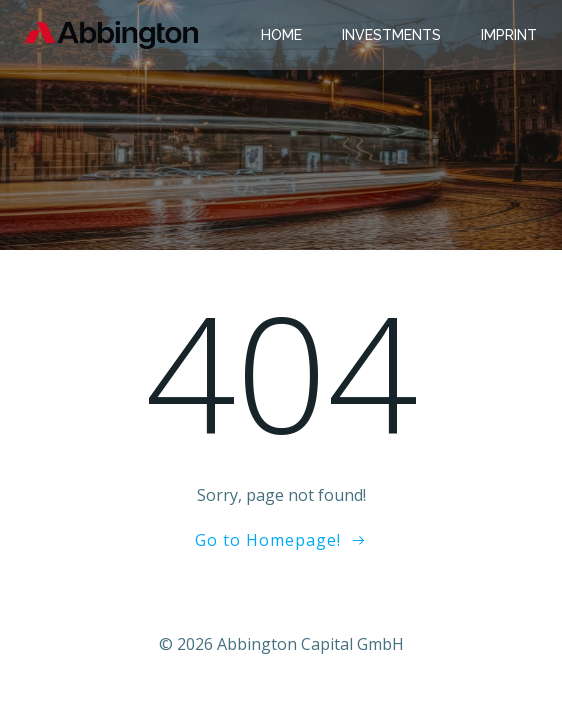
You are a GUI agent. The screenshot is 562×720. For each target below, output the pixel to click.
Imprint (509, 35)
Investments (391, 35)
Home (281, 35)
